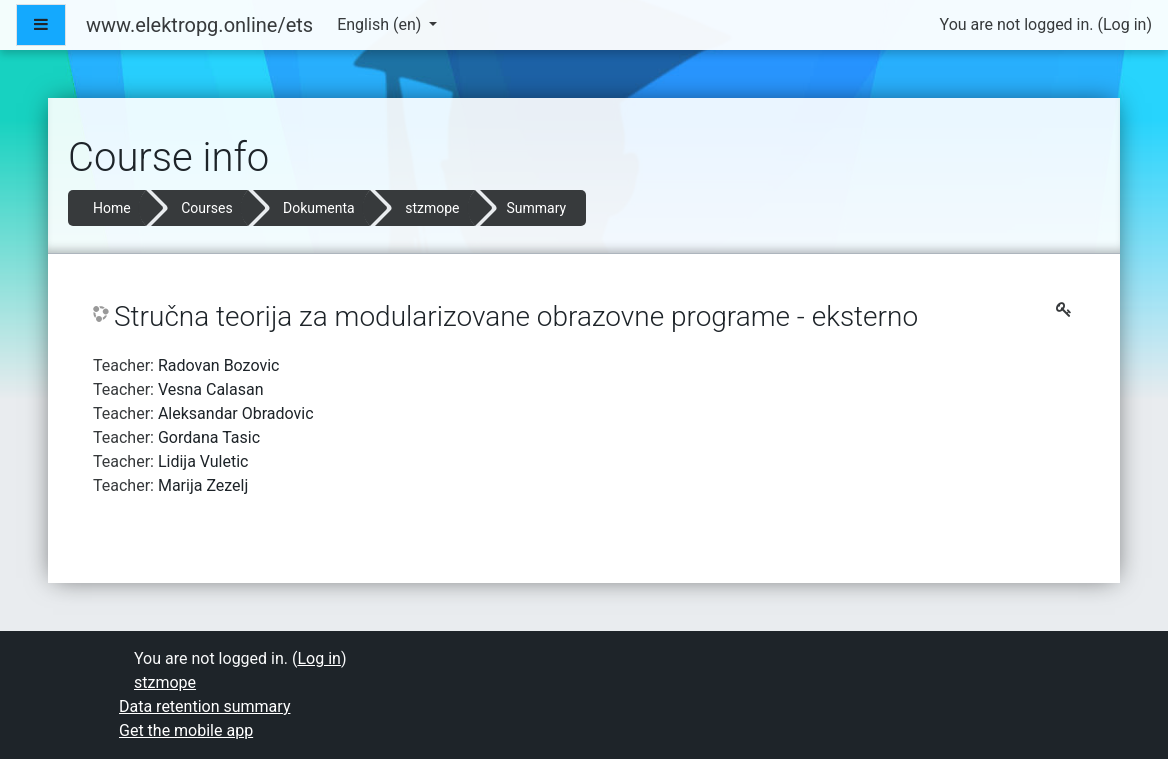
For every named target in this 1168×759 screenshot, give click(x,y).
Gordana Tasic (209, 437)
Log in (1124, 24)
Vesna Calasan (211, 389)
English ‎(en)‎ (381, 24)
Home (112, 208)
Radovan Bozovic (219, 365)
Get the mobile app (186, 730)
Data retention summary (204, 706)
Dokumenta (319, 208)
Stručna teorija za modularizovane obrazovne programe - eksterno (516, 316)
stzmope (432, 208)
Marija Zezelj (203, 485)
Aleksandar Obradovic (236, 413)
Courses (206, 208)
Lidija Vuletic (203, 461)
